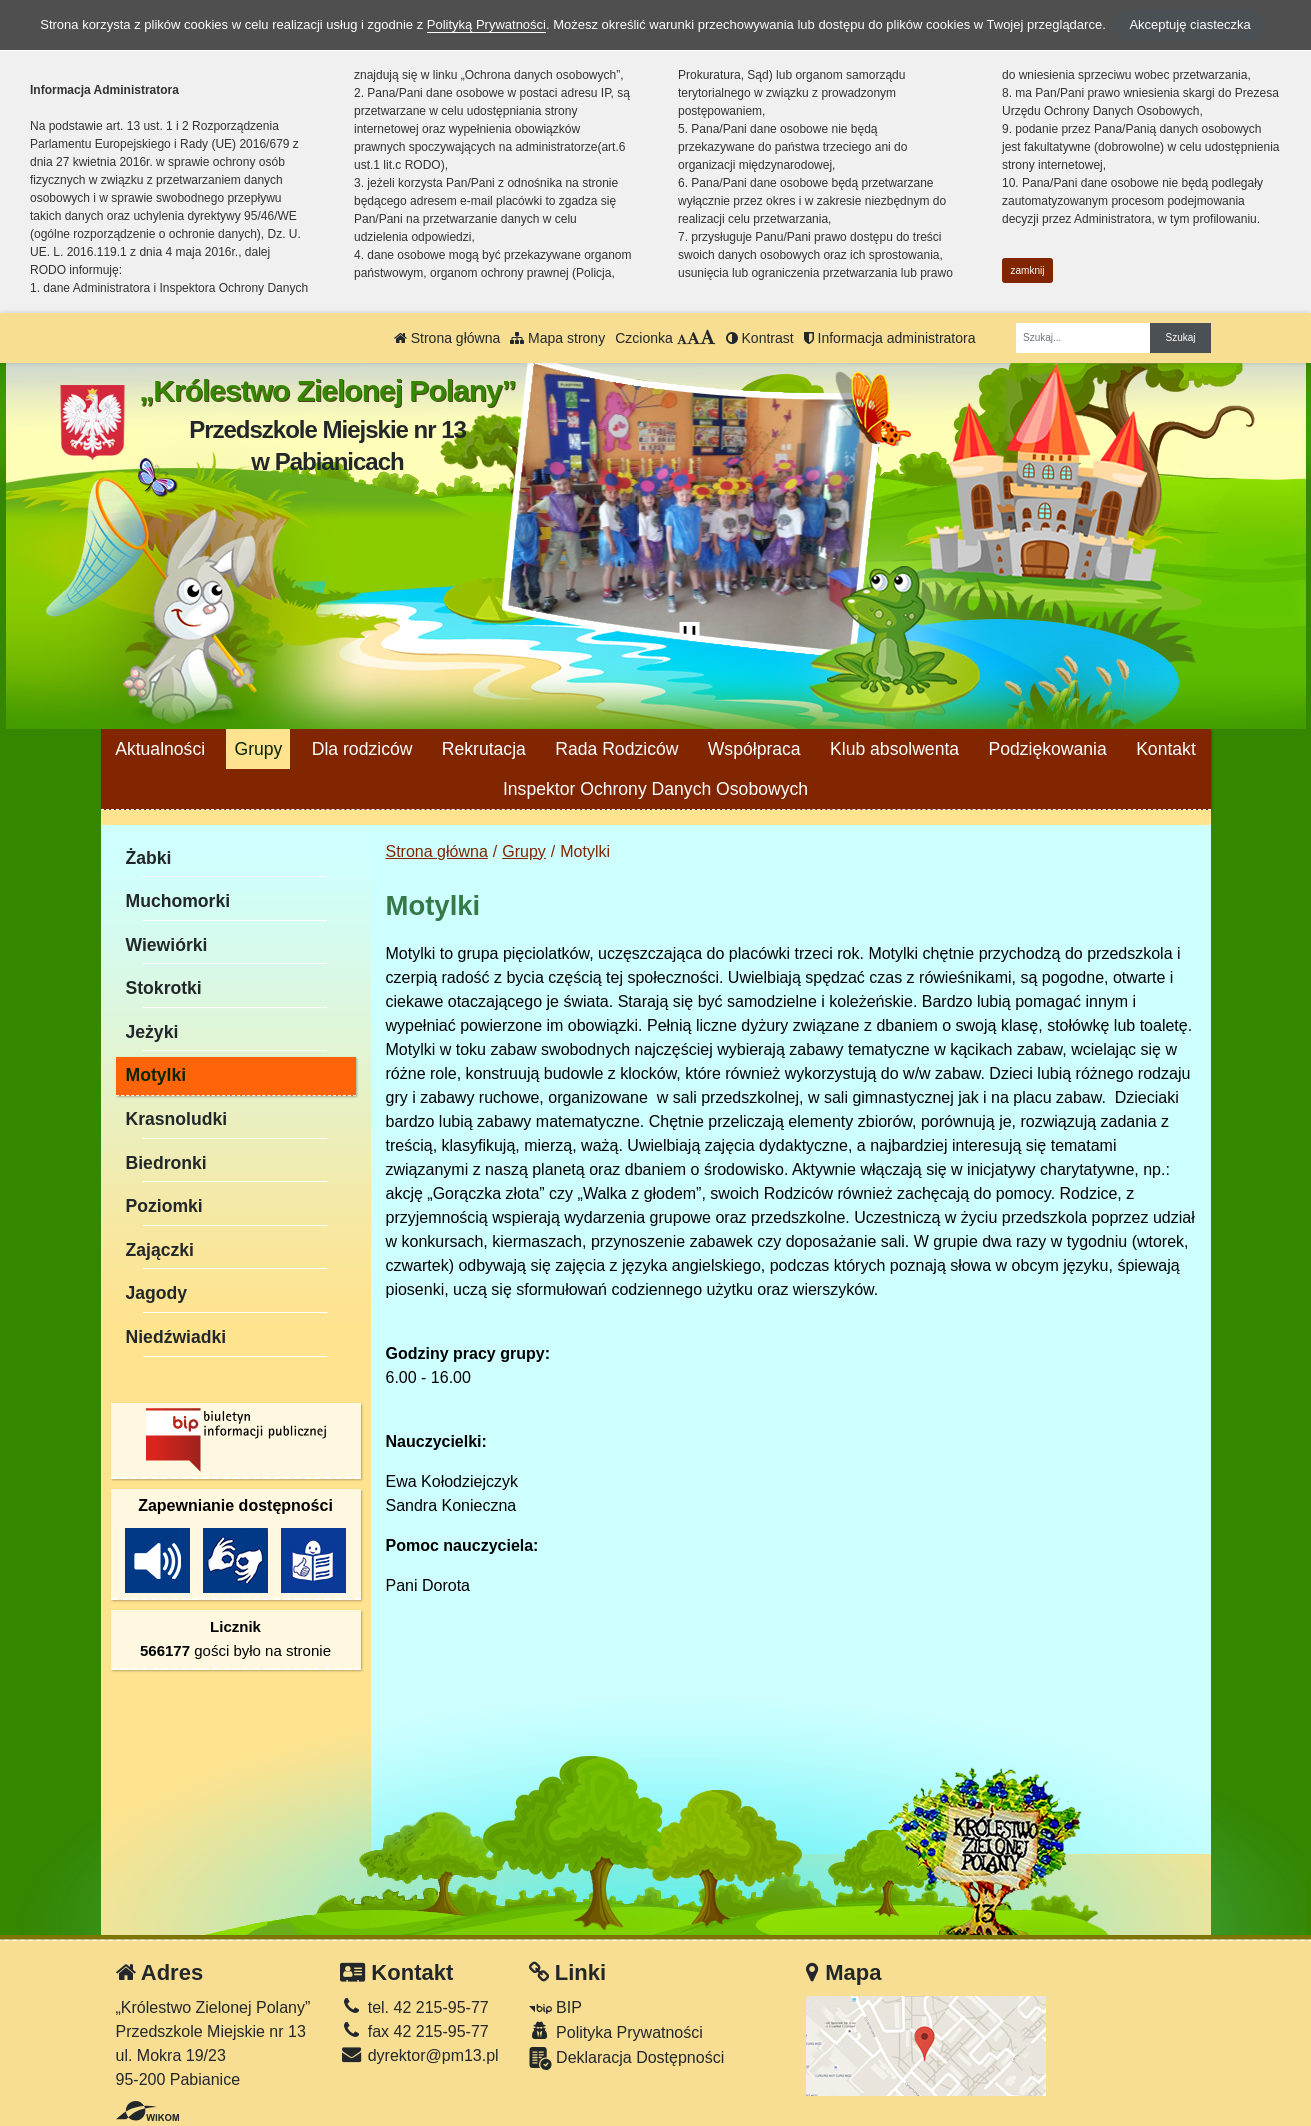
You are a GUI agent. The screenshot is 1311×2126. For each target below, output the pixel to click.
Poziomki (164, 1206)
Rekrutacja (484, 749)
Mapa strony (557, 338)
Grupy (258, 749)
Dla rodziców (362, 749)
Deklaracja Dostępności (627, 2058)
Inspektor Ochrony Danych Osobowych (655, 789)
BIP (555, 2007)
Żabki (149, 858)
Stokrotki (164, 988)
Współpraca (754, 749)
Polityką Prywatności (486, 24)
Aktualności (160, 749)
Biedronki (166, 1163)
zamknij (1028, 270)
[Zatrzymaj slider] (690, 636)
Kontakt (1166, 749)
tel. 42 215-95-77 (414, 2007)
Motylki (156, 1075)
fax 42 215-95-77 (414, 2031)
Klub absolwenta (894, 749)
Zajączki (160, 1250)
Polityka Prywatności (616, 2031)
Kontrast (760, 338)
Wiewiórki (167, 945)
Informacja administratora (890, 338)
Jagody (157, 1293)
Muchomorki (178, 901)
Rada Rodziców (616, 749)
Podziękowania (1047, 749)
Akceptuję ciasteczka (1189, 24)
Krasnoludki (177, 1119)
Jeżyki (152, 1032)
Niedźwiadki (176, 1337)
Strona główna (447, 338)
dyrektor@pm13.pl (419, 2055)
